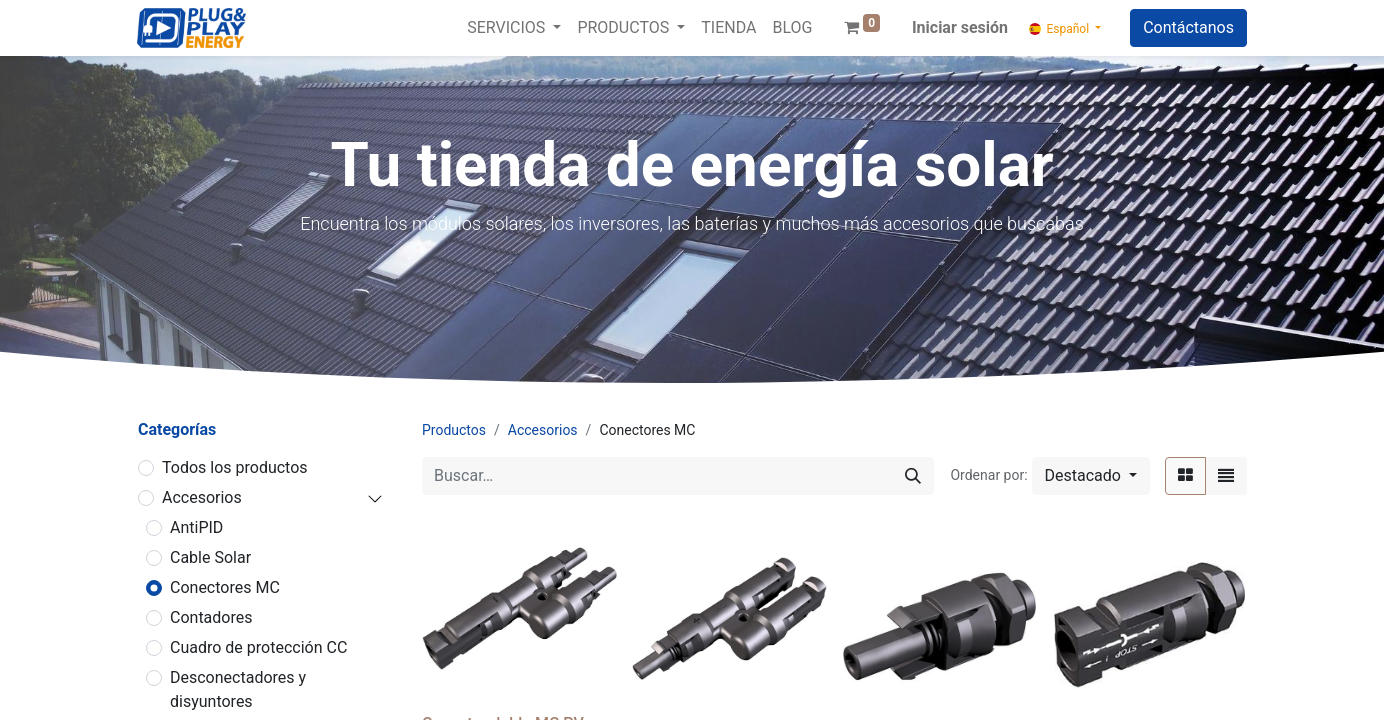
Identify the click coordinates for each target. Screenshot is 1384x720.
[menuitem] (728, 28)
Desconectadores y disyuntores (238, 689)
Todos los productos (235, 467)
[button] (1091, 476)
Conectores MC (225, 587)
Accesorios (202, 497)
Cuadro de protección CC (258, 647)
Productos (454, 430)
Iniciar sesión (960, 27)
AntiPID (196, 527)
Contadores (211, 617)
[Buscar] (913, 476)
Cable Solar (210, 557)
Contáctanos (1188, 27)
